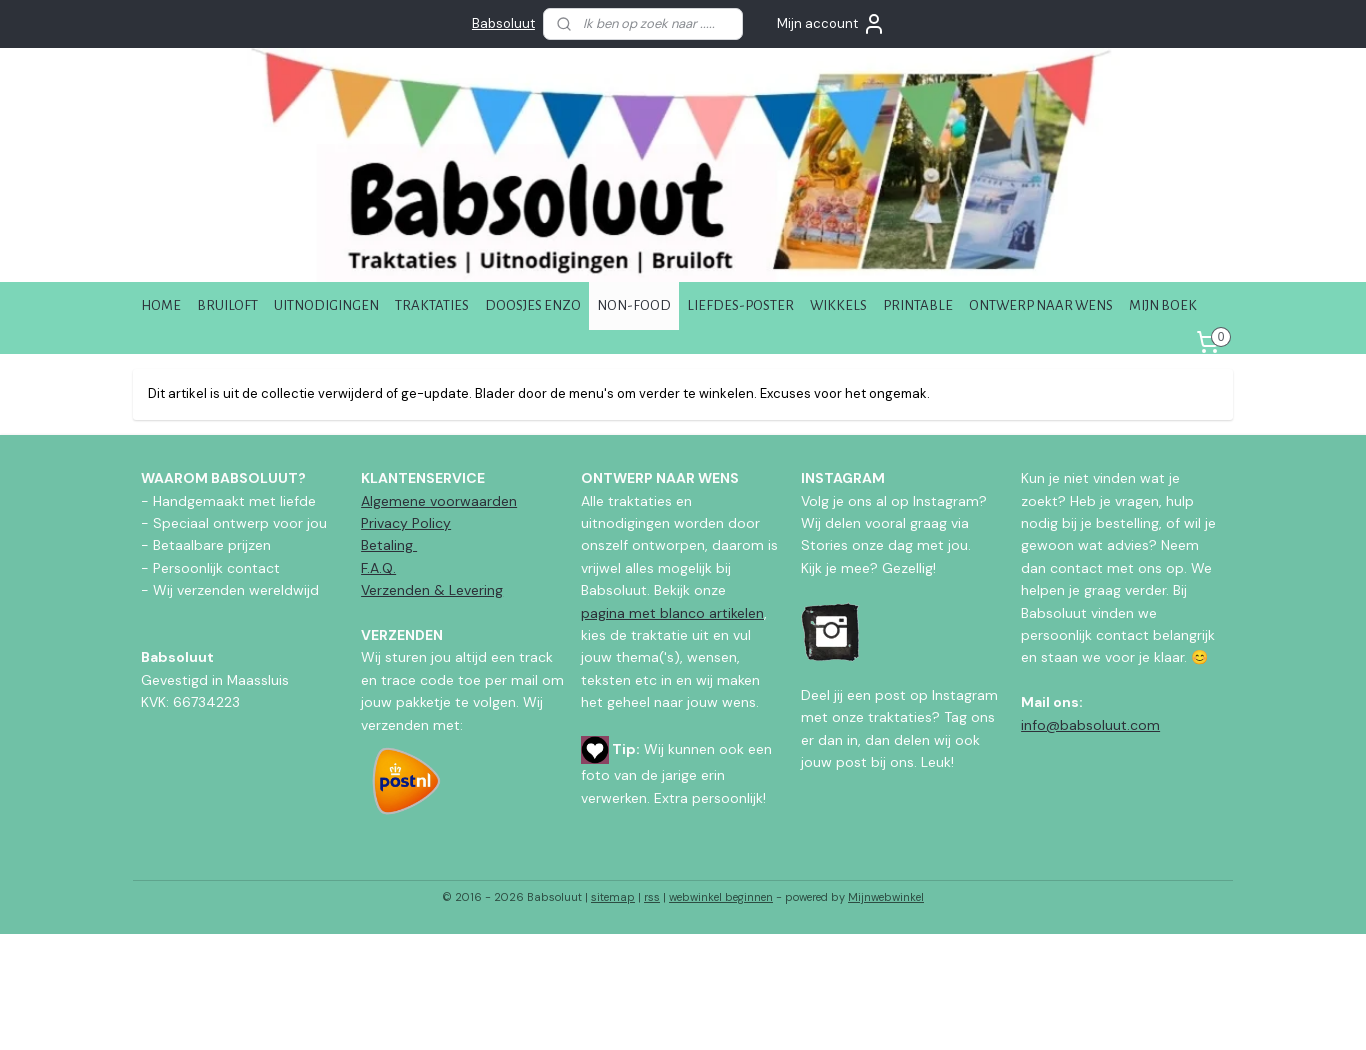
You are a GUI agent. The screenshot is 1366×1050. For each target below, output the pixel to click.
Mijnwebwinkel (886, 897)
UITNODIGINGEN (326, 305)
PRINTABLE (918, 305)
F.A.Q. (378, 568)
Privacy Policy (406, 523)
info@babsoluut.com (1090, 725)
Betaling (389, 545)
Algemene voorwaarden (439, 501)
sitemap (613, 897)
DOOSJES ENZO (533, 305)
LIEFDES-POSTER (740, 305)
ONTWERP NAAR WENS (1041, 305)
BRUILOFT (227, 305)
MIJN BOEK (1163, 305)
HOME (161, 305)
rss (652, 897)
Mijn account (831, 24)
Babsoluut (503, 23)
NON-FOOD (634, 305)
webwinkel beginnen (721, 897)
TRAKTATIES (432, 305)
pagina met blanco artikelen (672, 613)
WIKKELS (838, 305)
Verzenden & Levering (432, 590)
